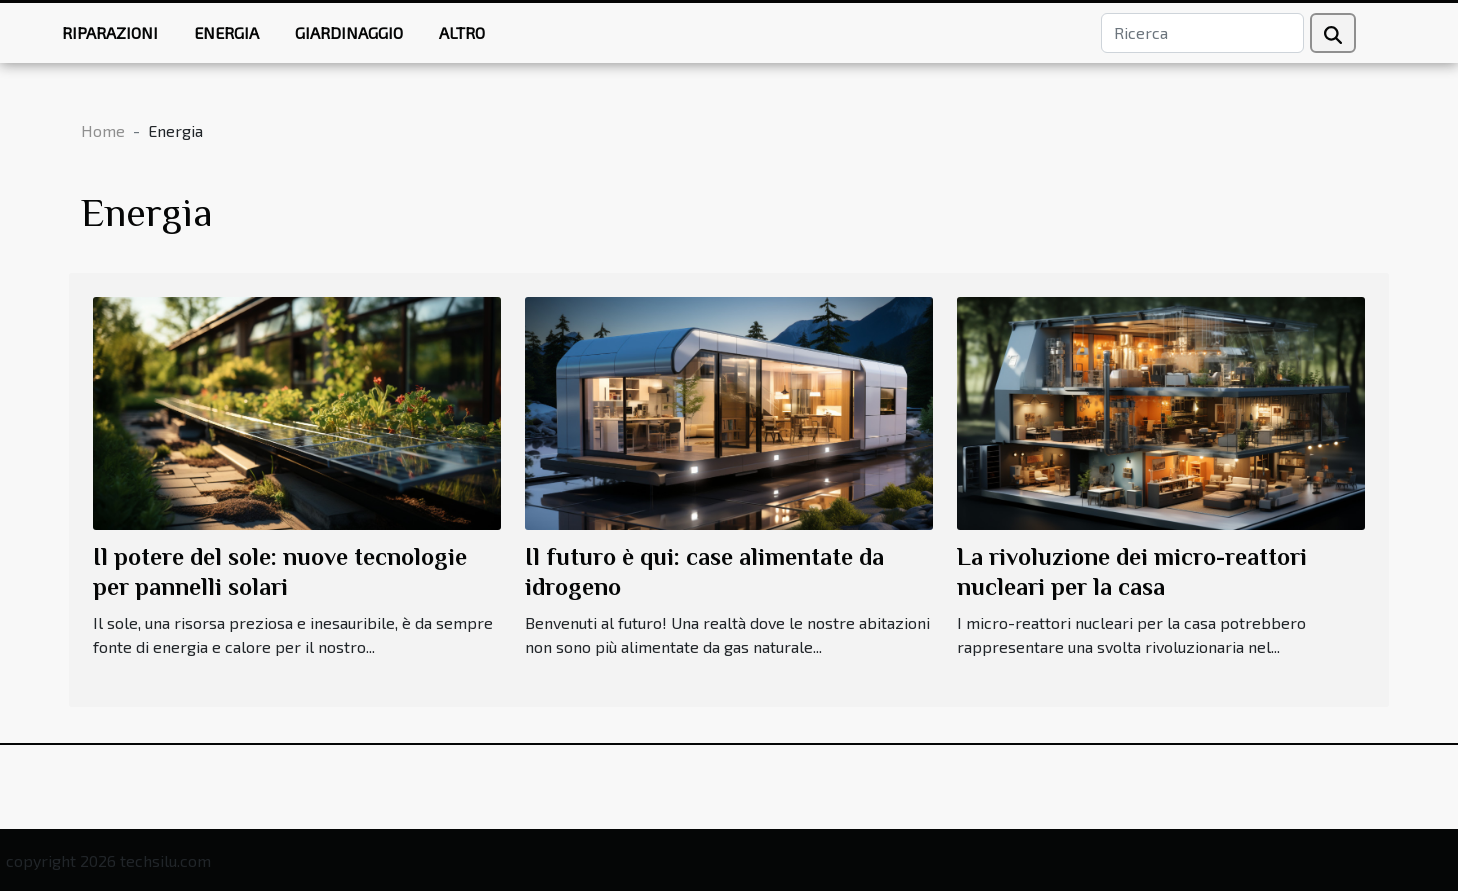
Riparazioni (110, 32)
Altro (462, 32)
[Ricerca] (1202, 33)
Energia (226, 32)
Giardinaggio (349, 32)
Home (103, 130)
